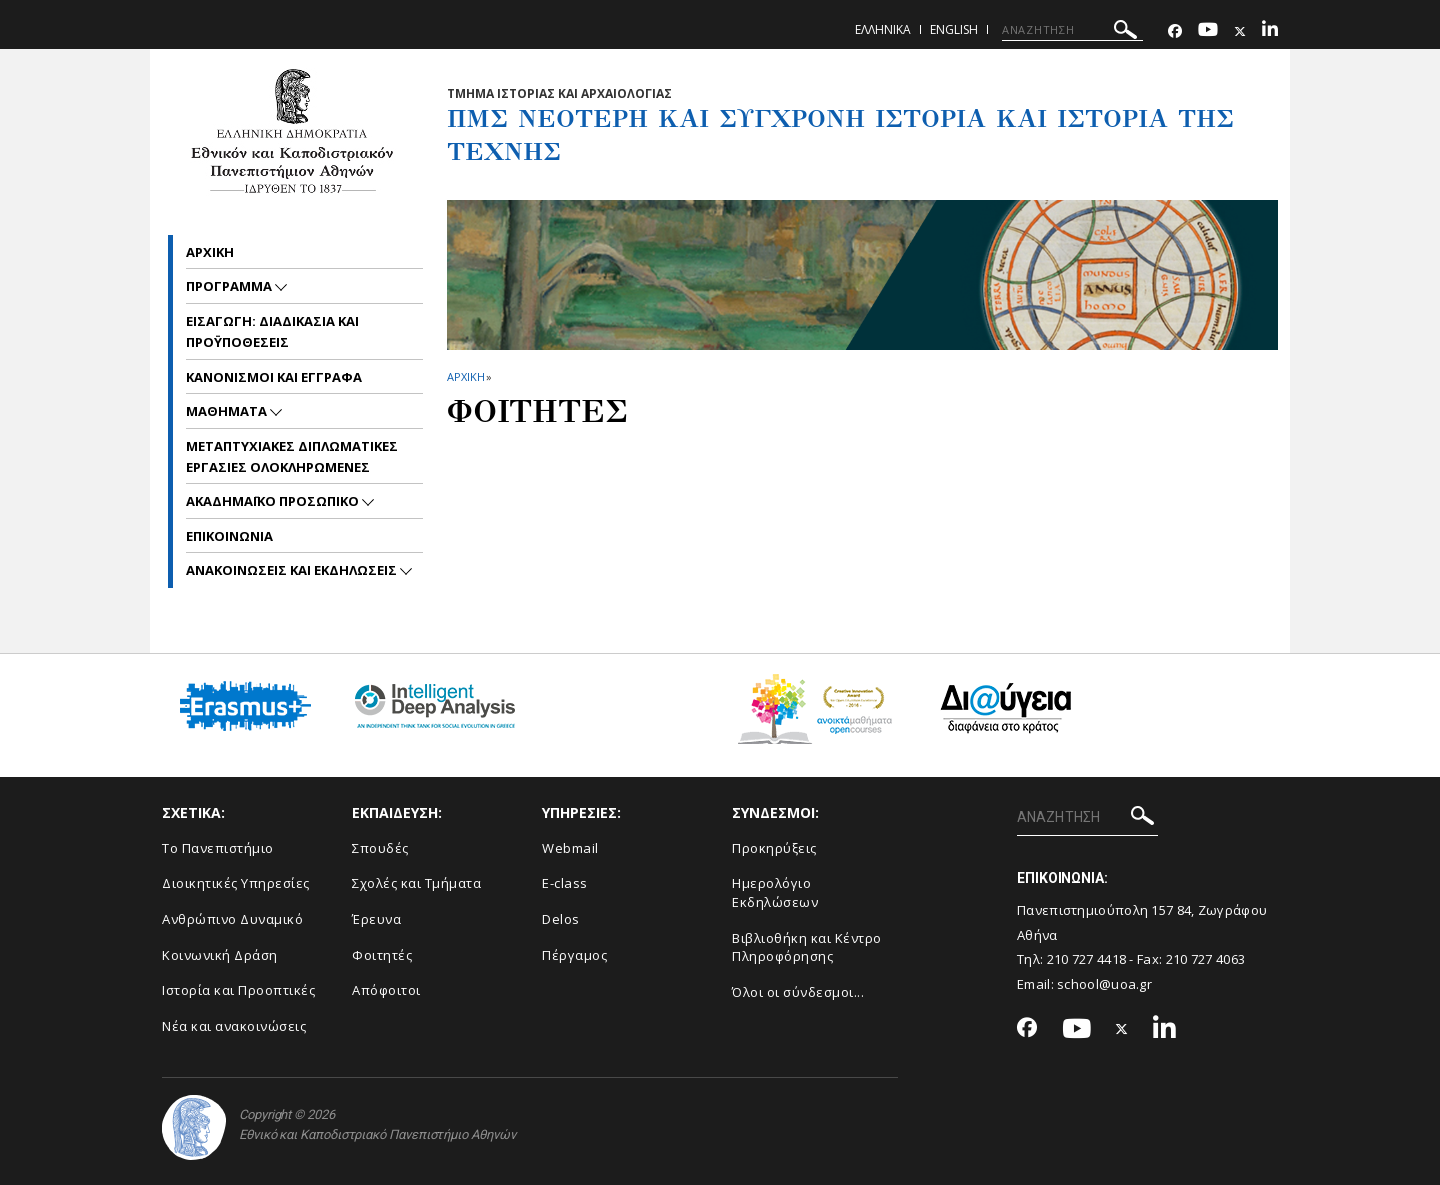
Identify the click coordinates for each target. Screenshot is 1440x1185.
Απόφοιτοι (386, 990)
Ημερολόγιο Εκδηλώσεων (775, 892)
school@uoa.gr (1104, 984)
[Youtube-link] (1208, 31)
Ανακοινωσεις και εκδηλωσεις (293, 570)
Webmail (570, 848)
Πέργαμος (574, 955)
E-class (565, 883)
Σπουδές (380, 848)
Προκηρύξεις (774, 848)
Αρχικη (210, 252)
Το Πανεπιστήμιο (218, 848)
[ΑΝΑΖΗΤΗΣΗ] (1072, 30)
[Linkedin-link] (1270, 31)
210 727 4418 (1087, 959)
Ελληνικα (883, 29)
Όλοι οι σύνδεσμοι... (798, 992)
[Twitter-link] (1240, 31)
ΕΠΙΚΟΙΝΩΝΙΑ (229, 536)
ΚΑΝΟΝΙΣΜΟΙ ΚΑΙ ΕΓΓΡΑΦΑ (274, 377)
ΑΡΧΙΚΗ (465, 376)
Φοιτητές (382, 955)
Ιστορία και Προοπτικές (238, 990)
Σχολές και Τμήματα (416, 883)
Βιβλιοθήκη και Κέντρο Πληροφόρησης (807, 947)
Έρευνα (376, 919)
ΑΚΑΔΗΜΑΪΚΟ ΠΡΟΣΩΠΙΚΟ (274, 501)
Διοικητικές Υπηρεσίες (236, 883)
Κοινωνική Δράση (220, 955)
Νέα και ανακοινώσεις (234, 1026)
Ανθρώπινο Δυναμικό (232, 919)
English (954, 29)
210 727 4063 (1206, 959)
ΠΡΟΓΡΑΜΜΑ (230, 286)
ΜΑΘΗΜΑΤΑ (228, 411)
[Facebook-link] (1175, 31)
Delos (561, 919)
